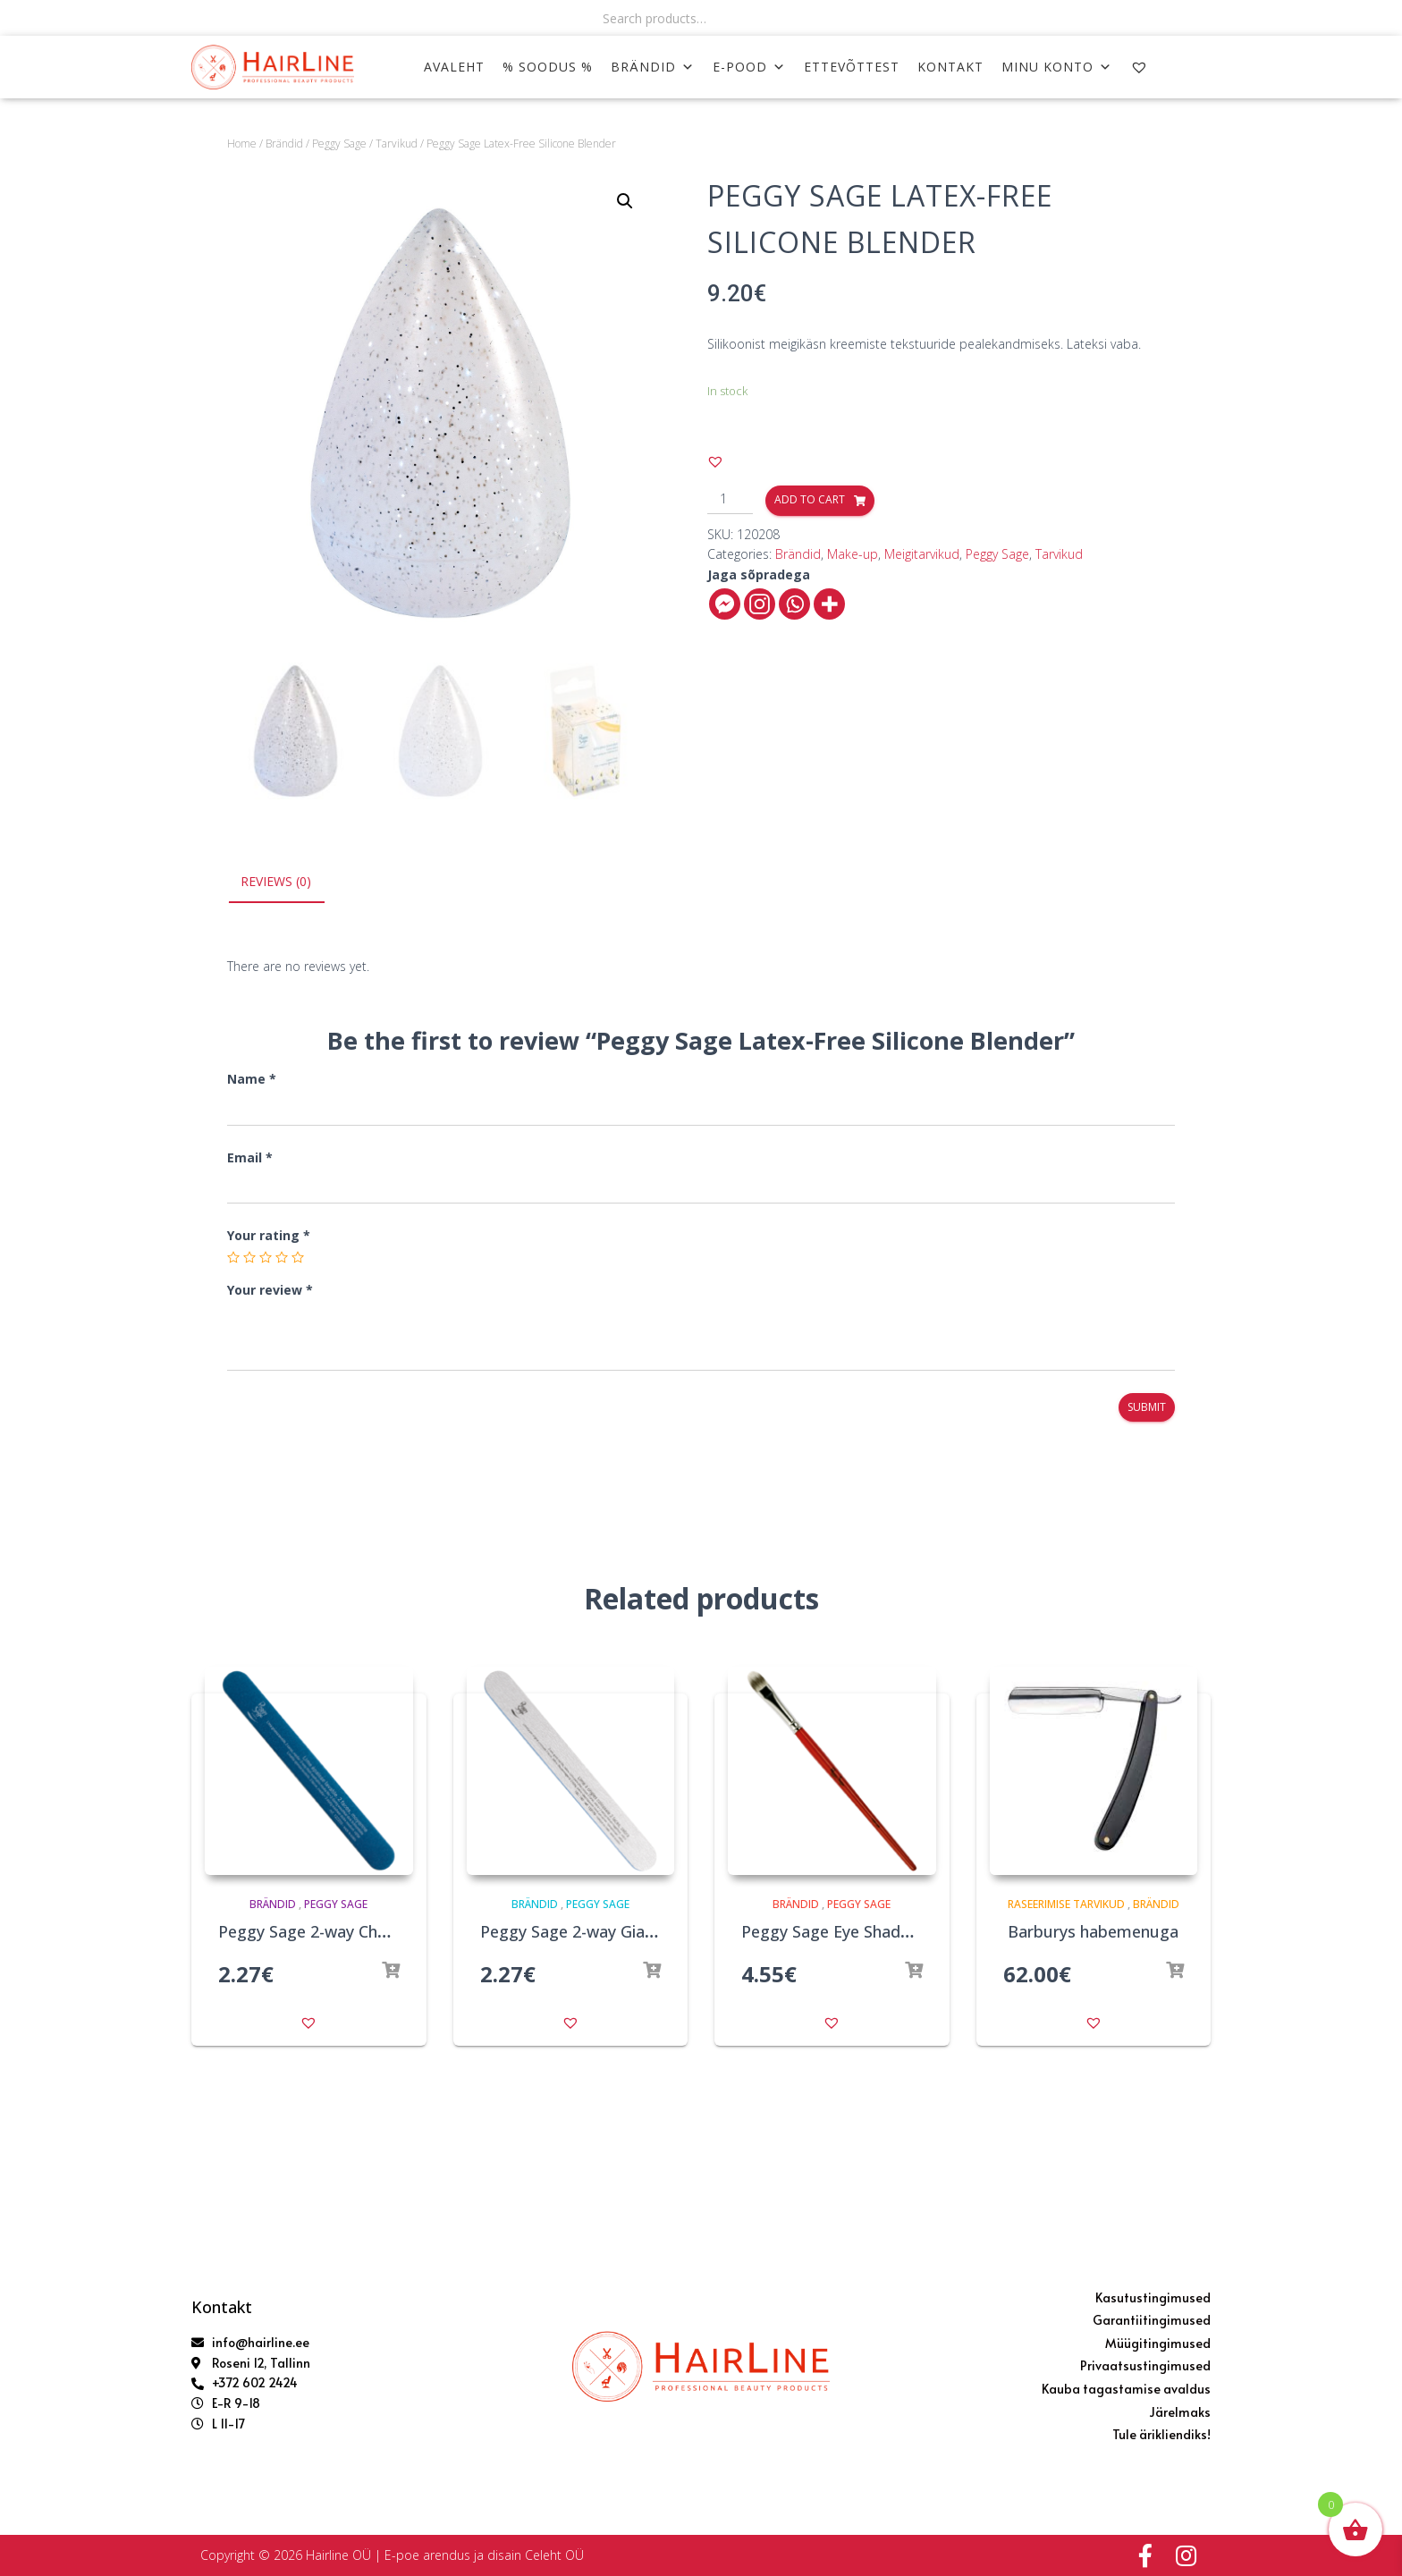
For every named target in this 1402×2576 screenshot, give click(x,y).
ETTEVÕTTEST (851, 66)
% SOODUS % (548, 66)
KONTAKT (950, 66)
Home (242, 143)
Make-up (852, 553)
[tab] (289, 882)
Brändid (653, 66)
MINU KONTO (1056, 66)
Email (250, 1157)
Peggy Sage (339, 143)
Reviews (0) (276, 881)
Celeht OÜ (554, 2554)
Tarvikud (397, 143)
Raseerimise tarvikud (1066, 1904)
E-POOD (749, 66)
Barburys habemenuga (1093, 1932)
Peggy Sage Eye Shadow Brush (856, 1932)
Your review (270, 1289)
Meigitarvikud (921, 553)
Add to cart (809, 499)
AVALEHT (454, 66)
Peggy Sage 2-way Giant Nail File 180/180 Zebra (658, 1932)
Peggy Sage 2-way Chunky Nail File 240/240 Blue (398, 1932)
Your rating (268, 1236)
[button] (715, 461)
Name (251, 1079)
